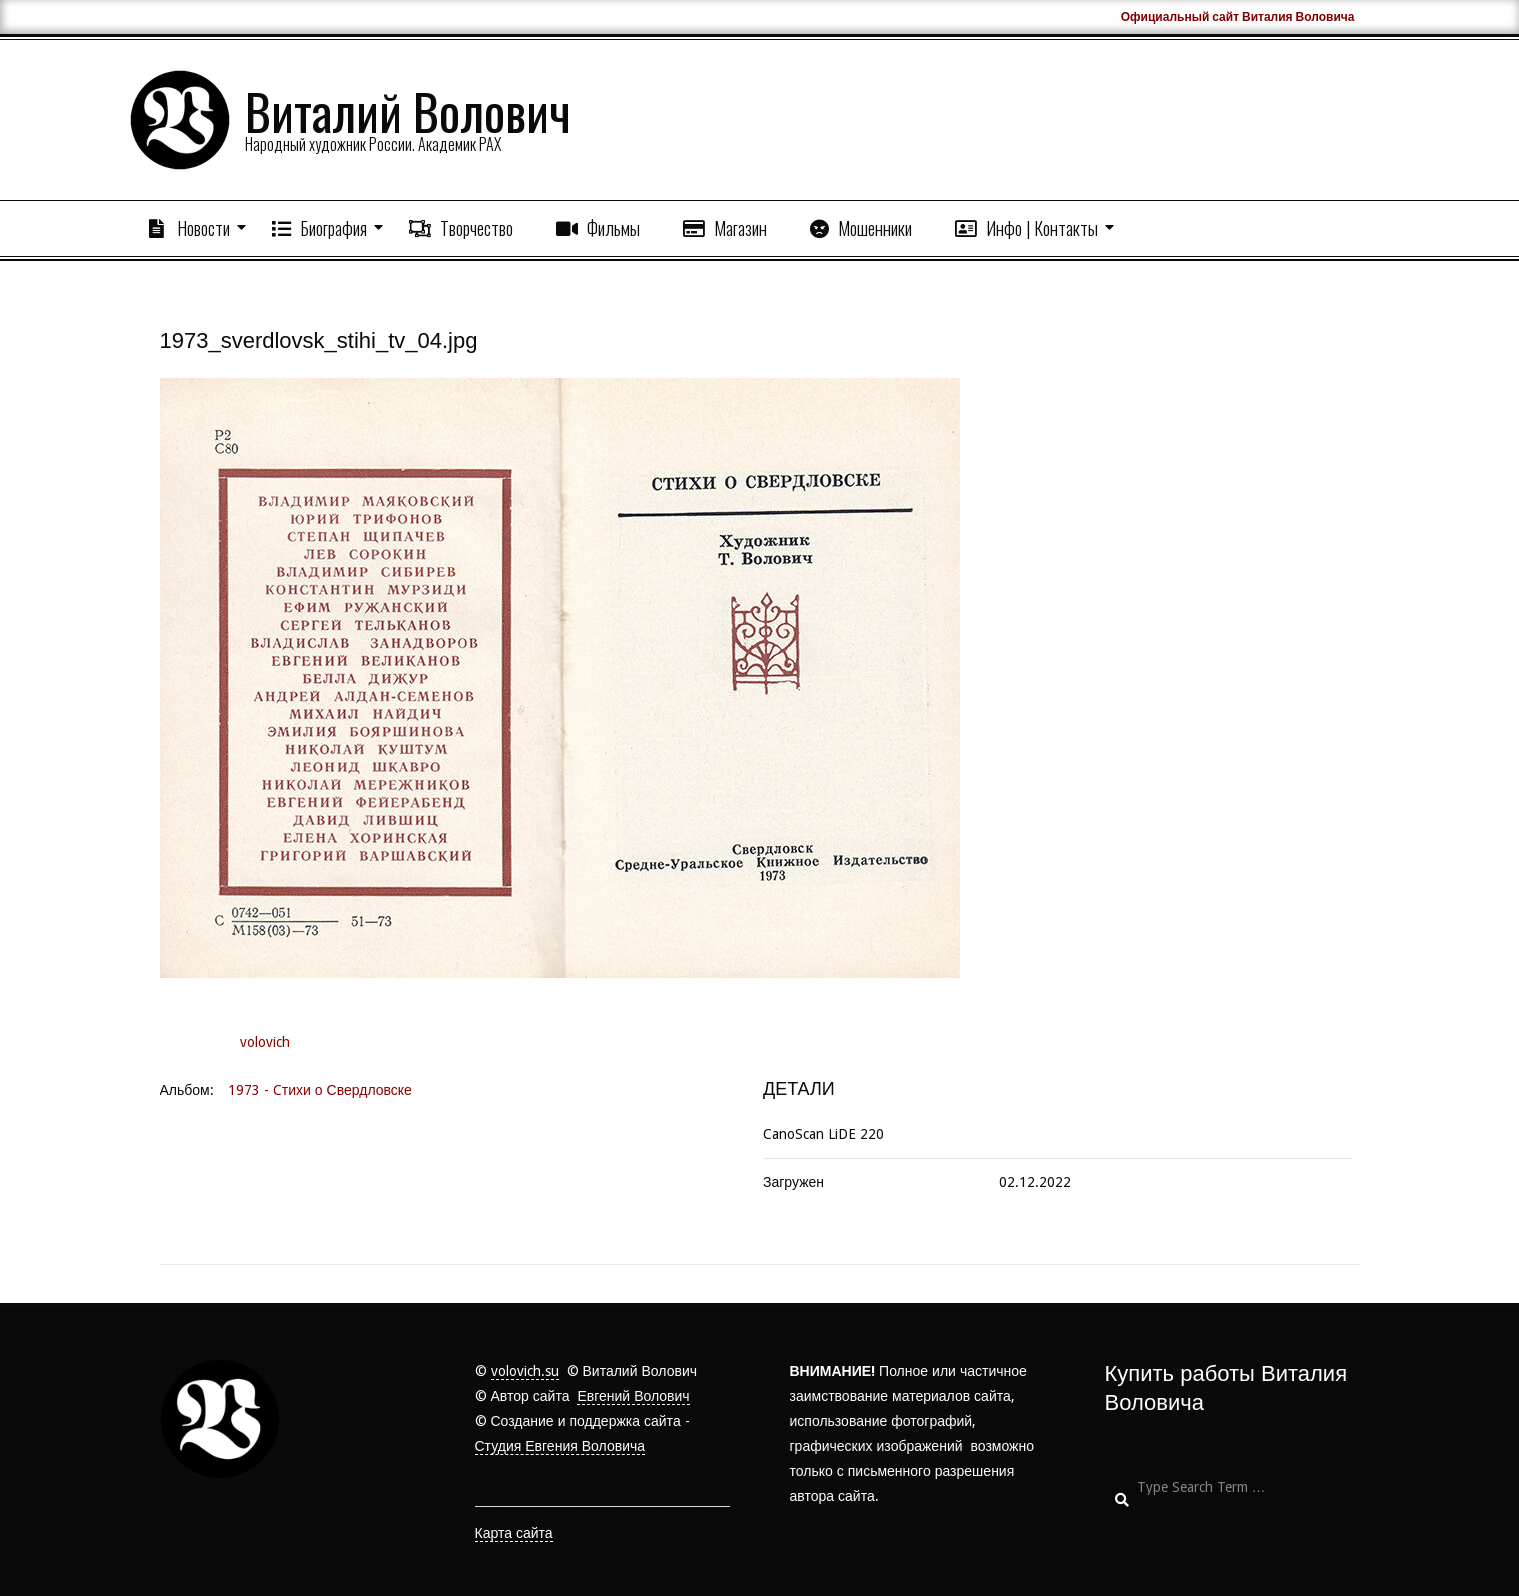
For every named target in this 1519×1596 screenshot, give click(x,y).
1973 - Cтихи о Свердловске (320, 1090)
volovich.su (525, 1371)
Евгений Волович (633, 1396)
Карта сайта (514, 1533)
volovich (265, 1042)
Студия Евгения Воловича (560, 1446)
